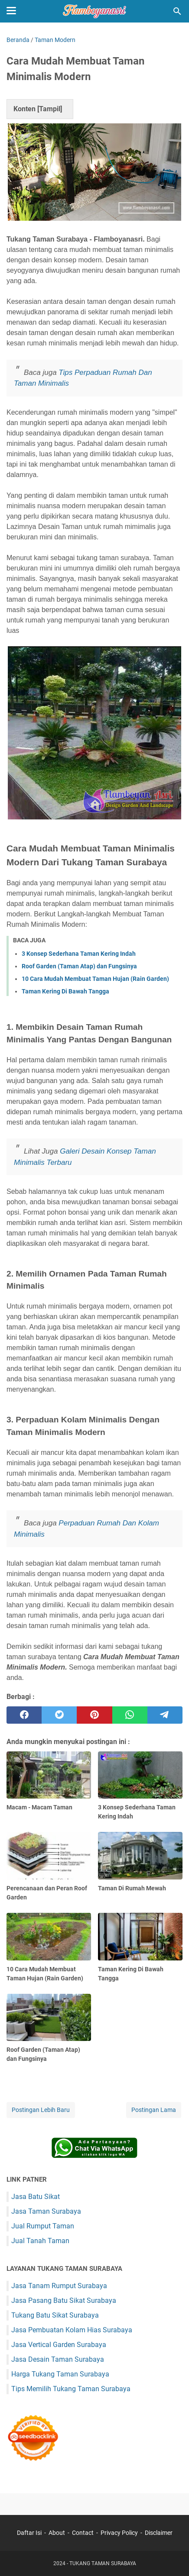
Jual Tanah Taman (40, 2241)
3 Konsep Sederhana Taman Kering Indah (79, 953)
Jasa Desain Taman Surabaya (57, 2359)
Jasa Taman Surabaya (46, 2211)
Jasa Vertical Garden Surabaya (58, 2345)
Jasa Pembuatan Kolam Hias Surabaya (71, 2330)
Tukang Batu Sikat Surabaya (55, 2315)
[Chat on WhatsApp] (94, 2156)
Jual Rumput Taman (42, 2226)
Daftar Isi (29, 2532)
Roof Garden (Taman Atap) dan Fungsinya (79, 966)
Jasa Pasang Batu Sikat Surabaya (63, 2300)
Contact (83, 2532)
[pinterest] (94, 1715)
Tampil (49, 109)
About (57, 2532)
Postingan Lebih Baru (41, 2109)
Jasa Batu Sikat (35, 2196)
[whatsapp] (129, 1715)
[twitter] (59, 1715)
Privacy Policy (119, 2532)
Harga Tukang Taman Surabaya (60, 2374)
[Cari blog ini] (177, 11)
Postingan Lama (153, 2109)
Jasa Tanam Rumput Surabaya (59, 2286)
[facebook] (24, 1715)
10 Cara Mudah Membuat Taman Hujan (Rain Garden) (95, 978)
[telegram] (164, 1715)
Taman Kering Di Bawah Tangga (65, 991)
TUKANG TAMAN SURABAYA (102, 2563)
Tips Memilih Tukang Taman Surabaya (70, 2389)
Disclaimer (159, 2532)
